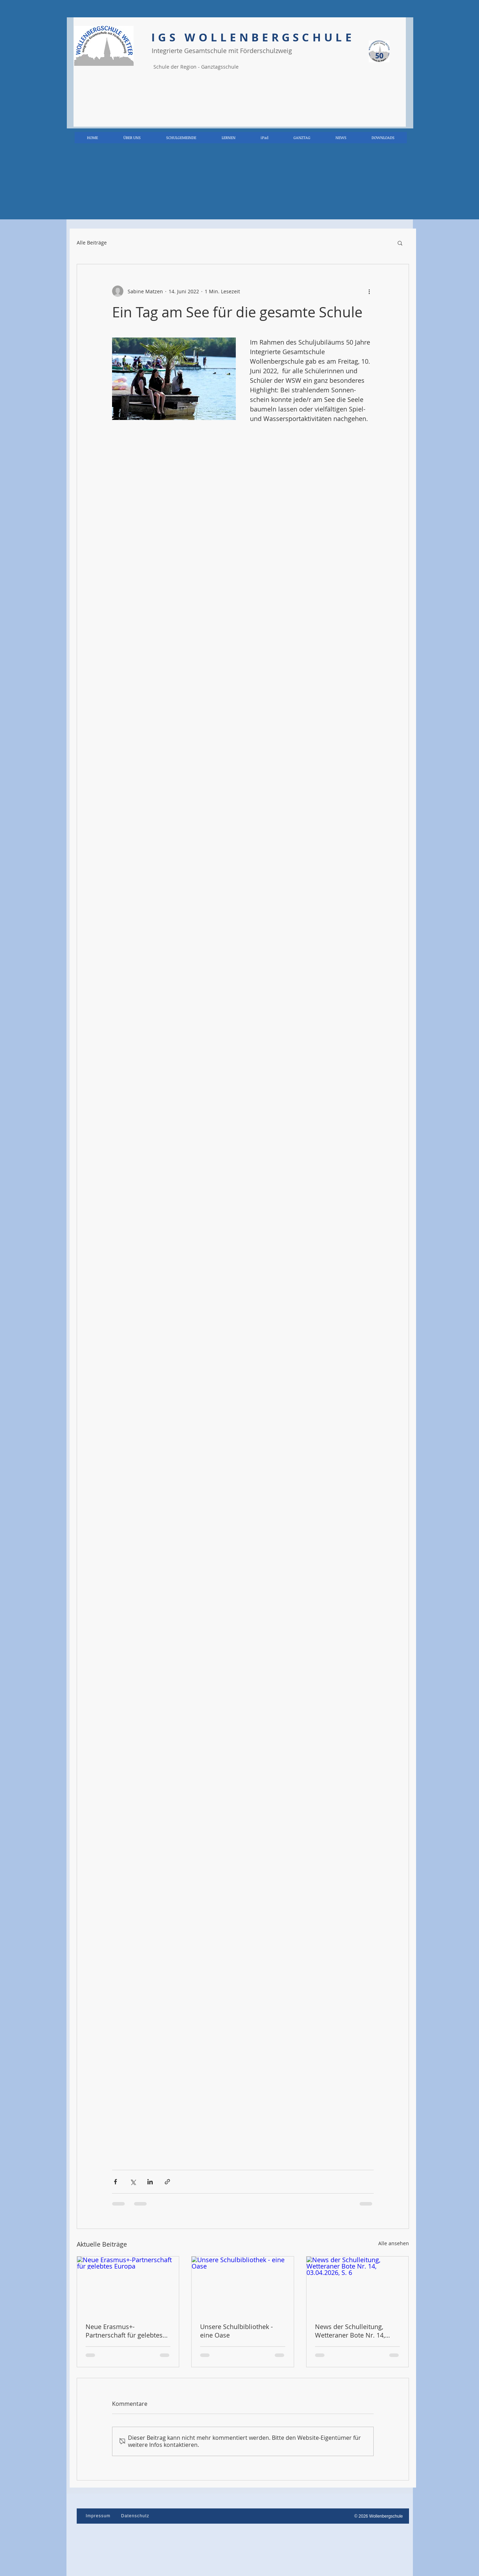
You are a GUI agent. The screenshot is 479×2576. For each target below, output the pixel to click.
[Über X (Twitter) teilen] (132, 2181)
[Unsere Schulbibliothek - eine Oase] (243, 2285)
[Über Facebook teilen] (115, 2181)
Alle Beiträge (92, 243)
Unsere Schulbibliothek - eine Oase (236, 2330)
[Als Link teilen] (167, 2181)
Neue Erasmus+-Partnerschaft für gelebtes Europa (124, 2330)
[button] (400, 243)
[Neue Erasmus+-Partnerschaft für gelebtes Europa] (128, 2285)
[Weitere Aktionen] (369, 291)
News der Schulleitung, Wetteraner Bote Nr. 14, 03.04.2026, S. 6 (350, 2330)
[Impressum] (99, 2515)
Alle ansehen (393, 2243)
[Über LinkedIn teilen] (150, 2181)
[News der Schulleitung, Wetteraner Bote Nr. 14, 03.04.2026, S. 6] (357, 2285)
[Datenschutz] (136, 2515)
